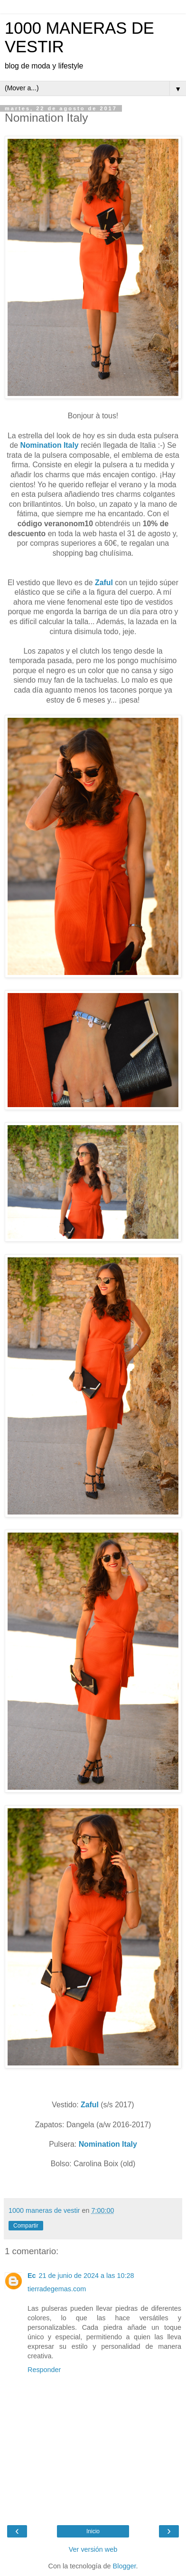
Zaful (104, 583)
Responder (44, 2369)
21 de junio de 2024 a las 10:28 (86, 2275)
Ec (32, 2275)
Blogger (124, 2566)
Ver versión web (93, 2549)
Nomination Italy (49, 445)
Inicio (93, 2531)
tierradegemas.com (57, 2289)
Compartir (25, 2225)
